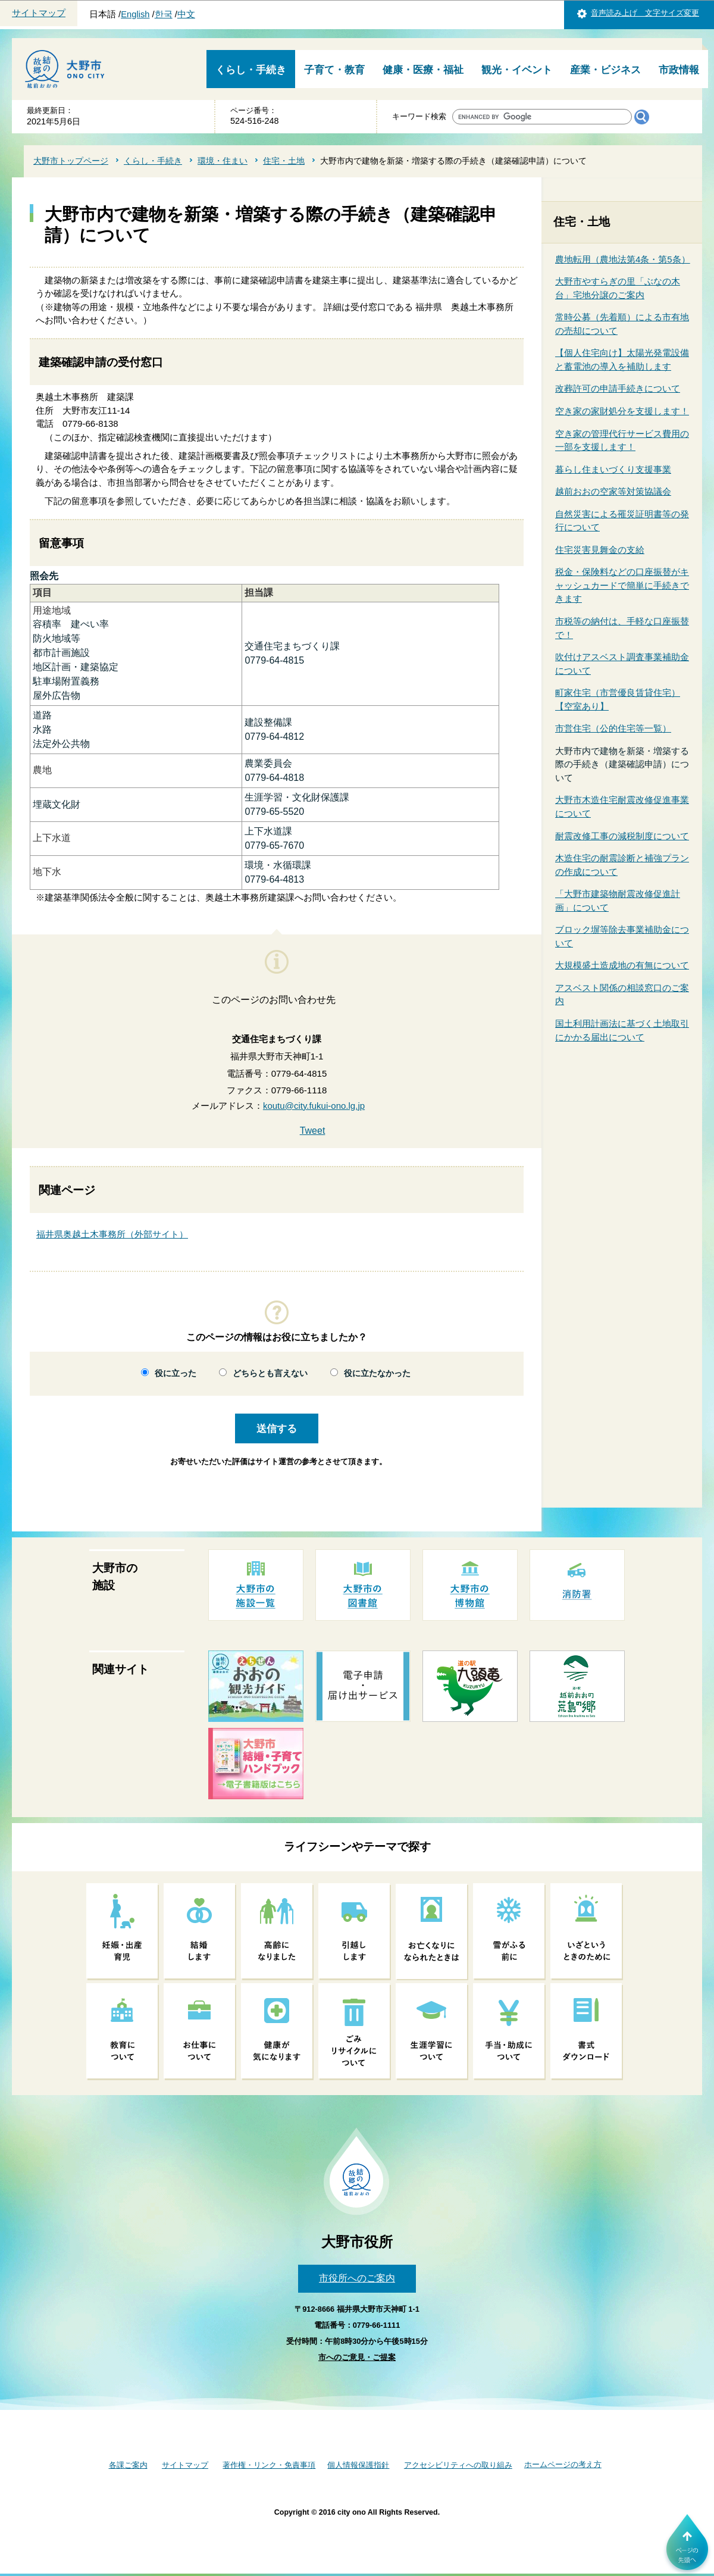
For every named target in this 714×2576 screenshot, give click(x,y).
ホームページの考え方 (563, 2464)
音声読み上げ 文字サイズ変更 (645, 12)
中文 (186, 14)
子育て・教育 (334, 70)
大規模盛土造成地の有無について (622, 965)
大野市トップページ (70, 160)
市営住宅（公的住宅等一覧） (613, 728)
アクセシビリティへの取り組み (458, 2465)
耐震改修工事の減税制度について (622, 836)
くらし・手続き (250, 70)
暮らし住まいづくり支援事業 (613, 469)
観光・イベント (516, 70)
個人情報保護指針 (358, 2465)
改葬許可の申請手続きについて (617, 388)
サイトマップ (38, 13)
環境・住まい (223, 160)
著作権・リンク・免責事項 (269, 2465)
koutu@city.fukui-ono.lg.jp (314, 1106)
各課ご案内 (128, 2465)
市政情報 (679, 70)
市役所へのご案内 (357, 2278)
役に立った (175, 1373)
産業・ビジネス (605, 70)
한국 (164, 14)
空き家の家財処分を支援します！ (622, 411)
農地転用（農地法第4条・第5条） (622, 259)
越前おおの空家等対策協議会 (613, 491)
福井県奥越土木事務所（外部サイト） (112, 1234)
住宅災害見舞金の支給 (599, 550)
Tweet (312, 1131)
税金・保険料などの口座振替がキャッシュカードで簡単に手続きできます (622, 585)
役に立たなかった (377, 1373)
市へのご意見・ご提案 (357, 2357)
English (135, 14)
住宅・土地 (284, 160)
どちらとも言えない (270, 1373)
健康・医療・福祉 (423, 70)
